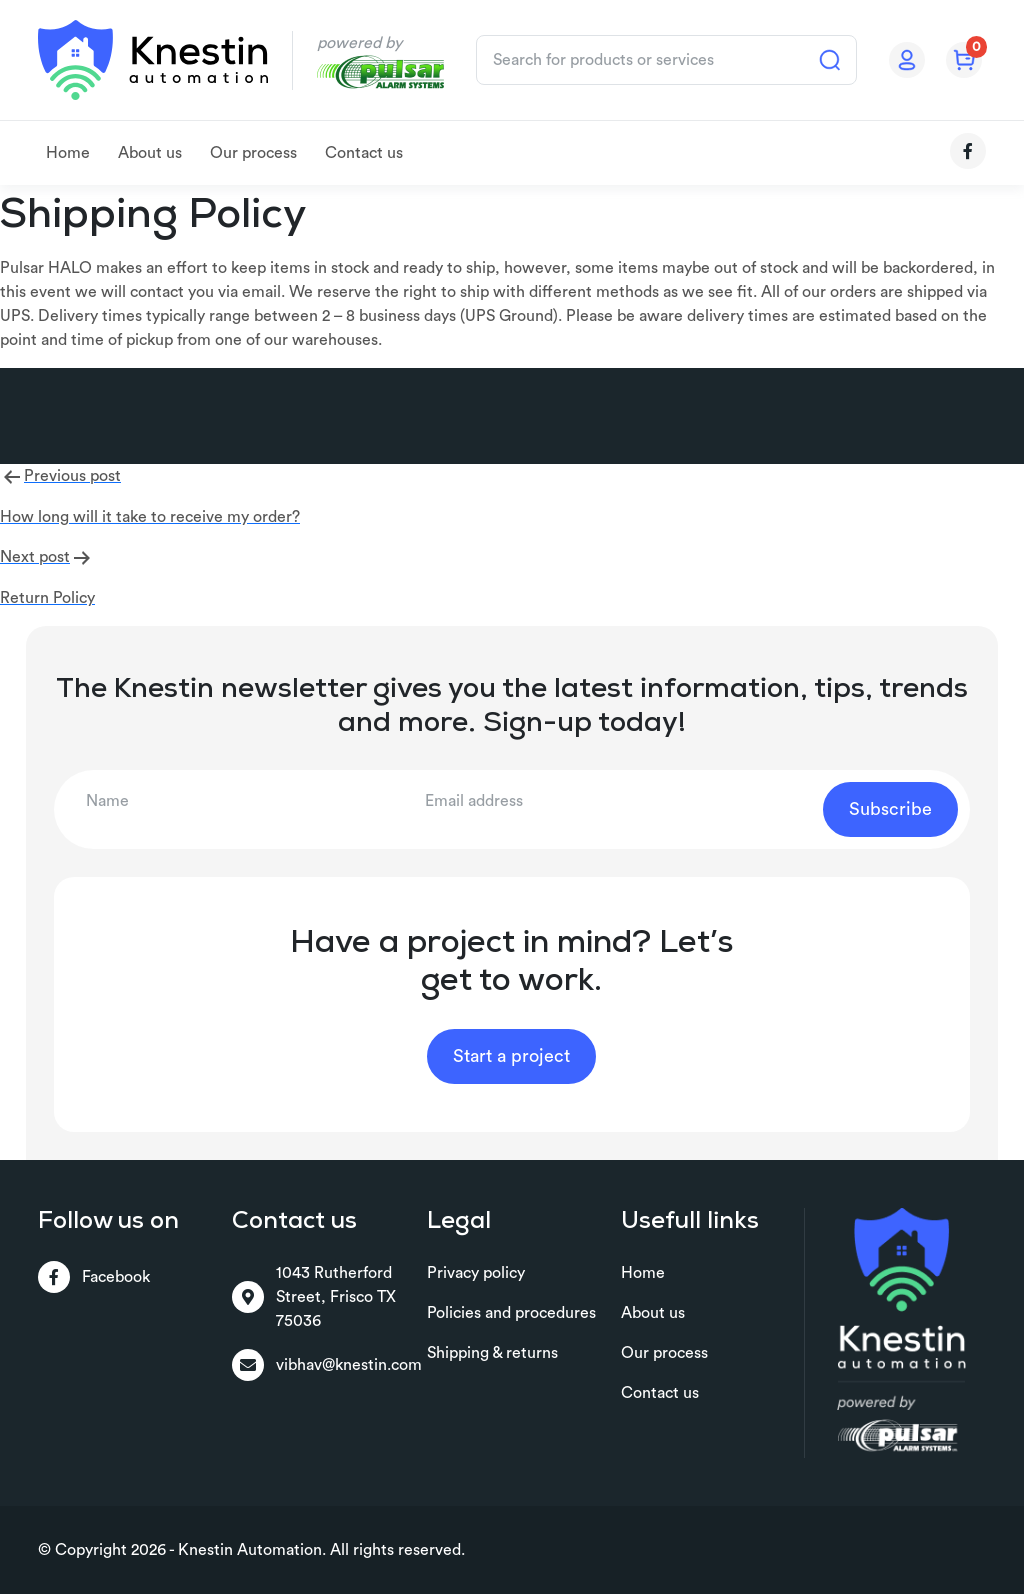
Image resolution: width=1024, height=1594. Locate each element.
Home (68, 153)
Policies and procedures (511, 1313)
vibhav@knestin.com (327, 1365)
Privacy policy (476, 1273)
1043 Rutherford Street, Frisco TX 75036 (314, 1297)
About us (150, 153)
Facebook (94, 1277)
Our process (253, 153)
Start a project (511, 1056)
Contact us (364, 153)
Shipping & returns (492, 1353)
